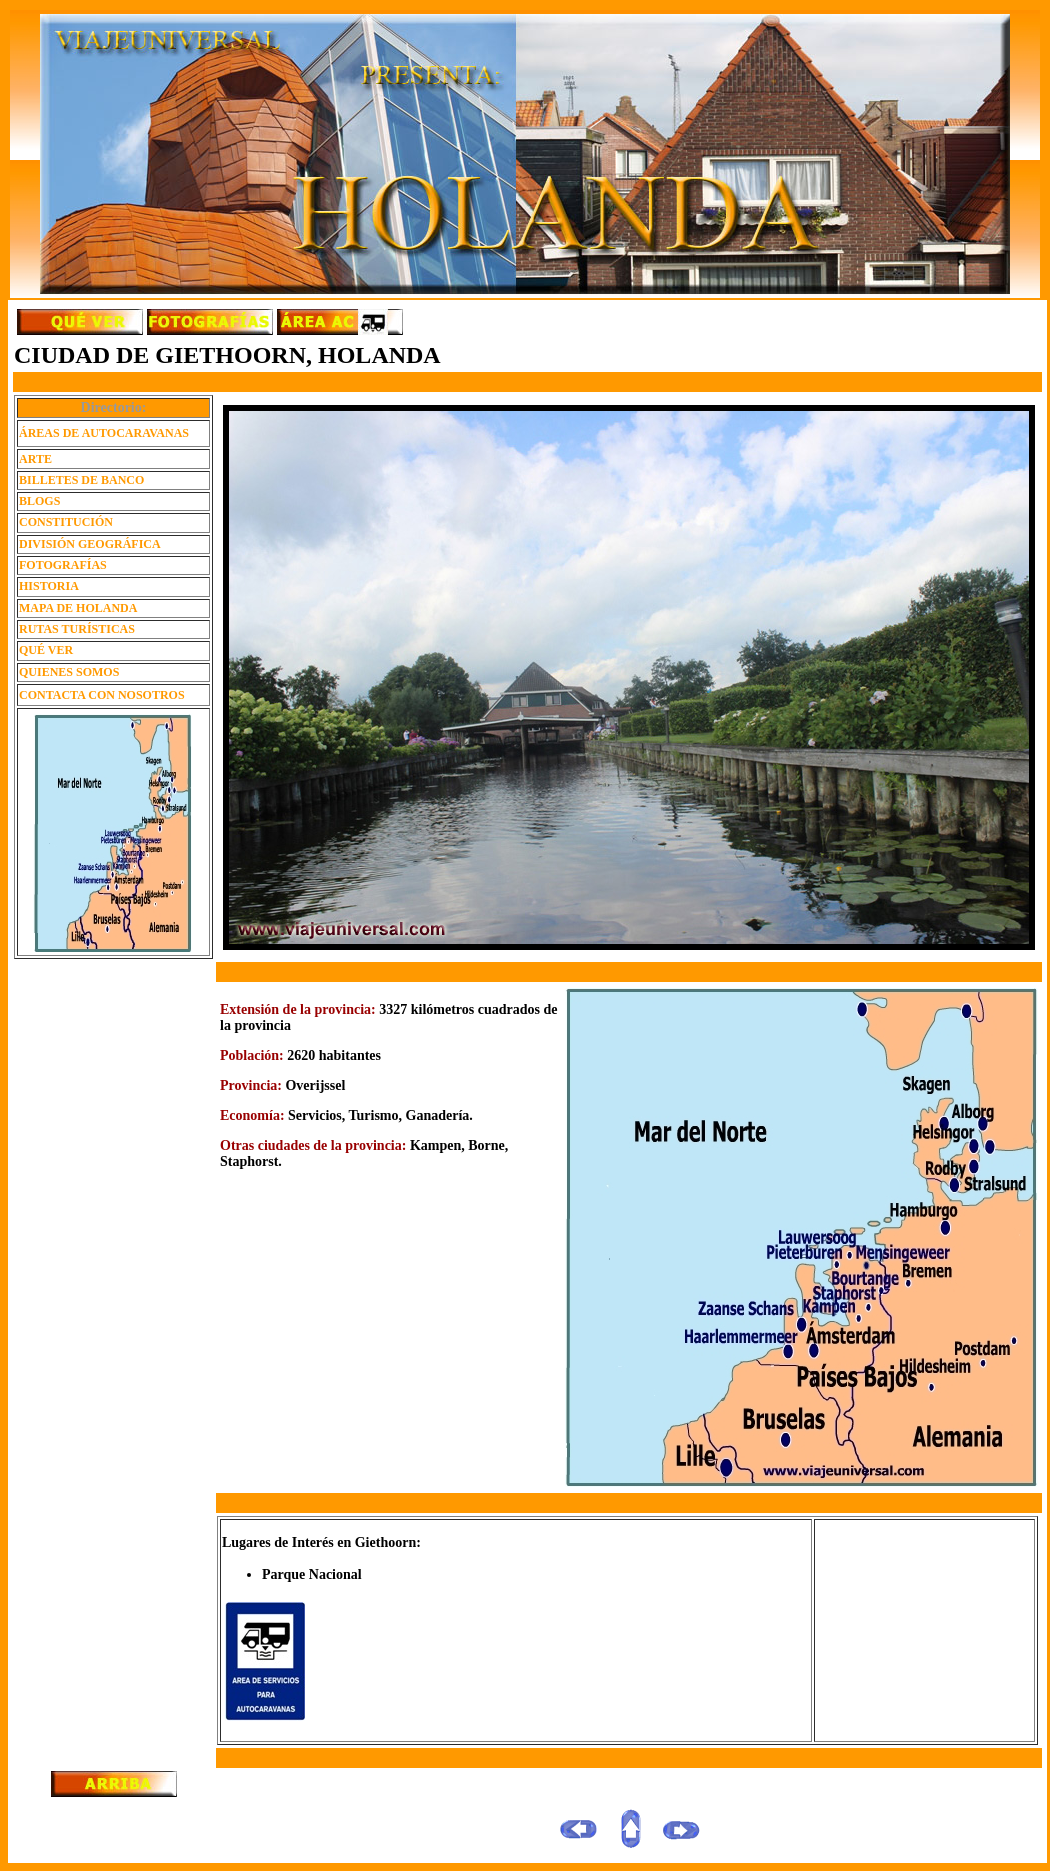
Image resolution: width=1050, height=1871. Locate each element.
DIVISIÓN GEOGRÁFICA (90, 544)
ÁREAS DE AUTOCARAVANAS (104, 433)
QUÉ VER (46, 650)
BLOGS (39, 501)
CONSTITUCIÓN (66, 522)
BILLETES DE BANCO (81, 480)
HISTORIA (49, 586)
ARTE (35, 459)
